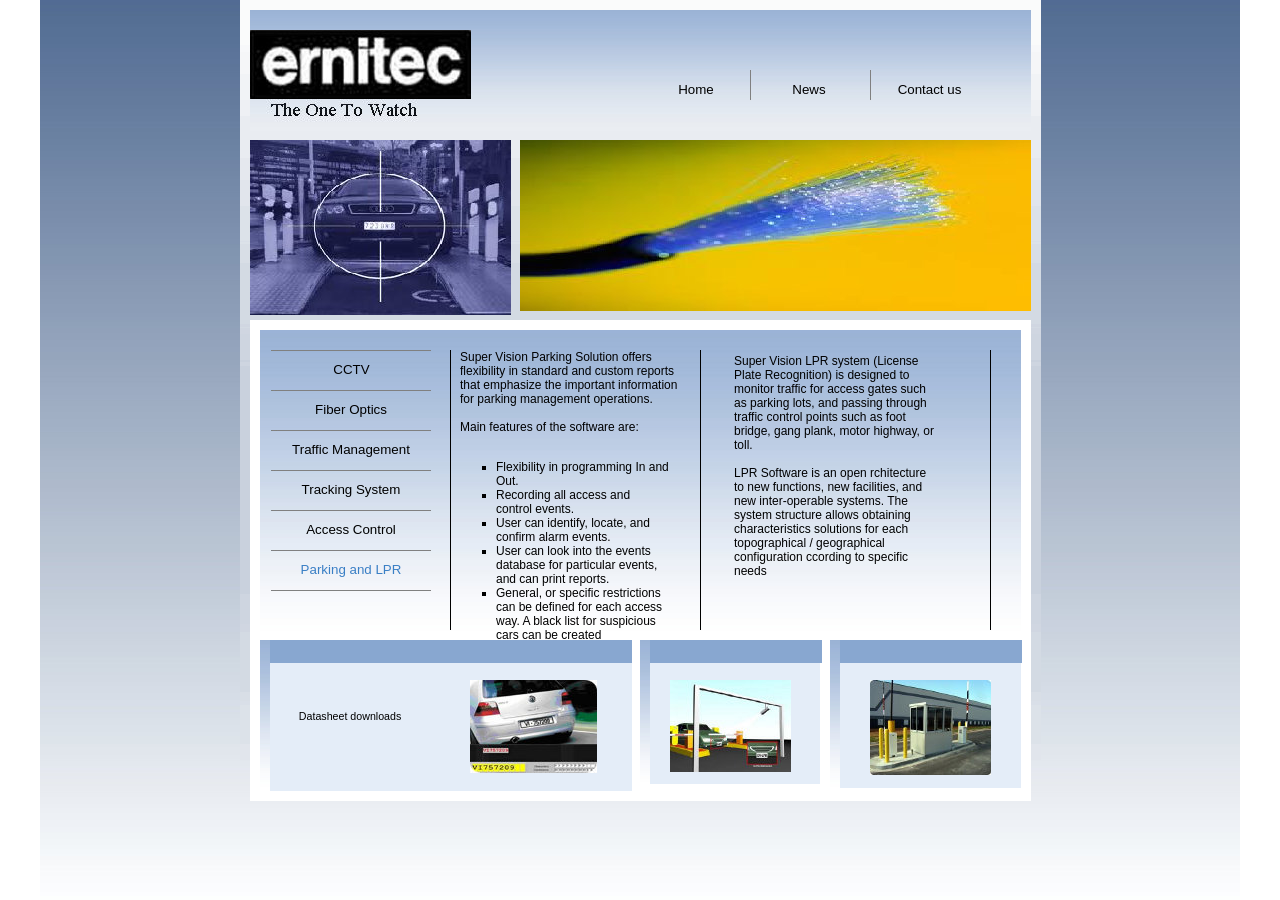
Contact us (930, 89)
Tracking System (351, 489)
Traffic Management (351, 449)
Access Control (351, 529)
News (808, 89)
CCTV (351, 369)
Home (696, 89)
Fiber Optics (351, 409)
